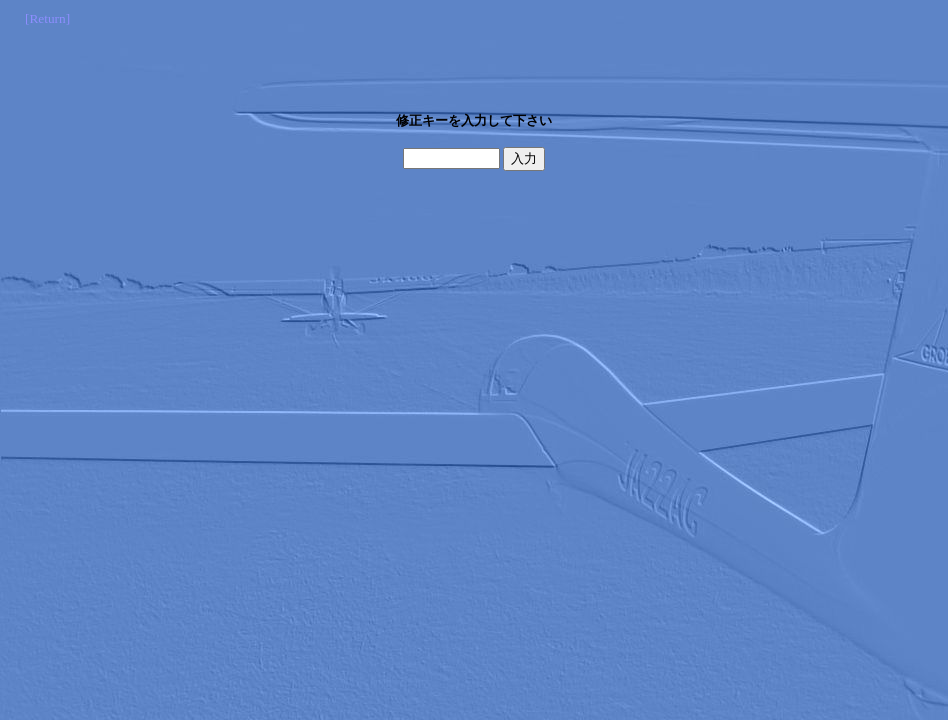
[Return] (47, 18)
